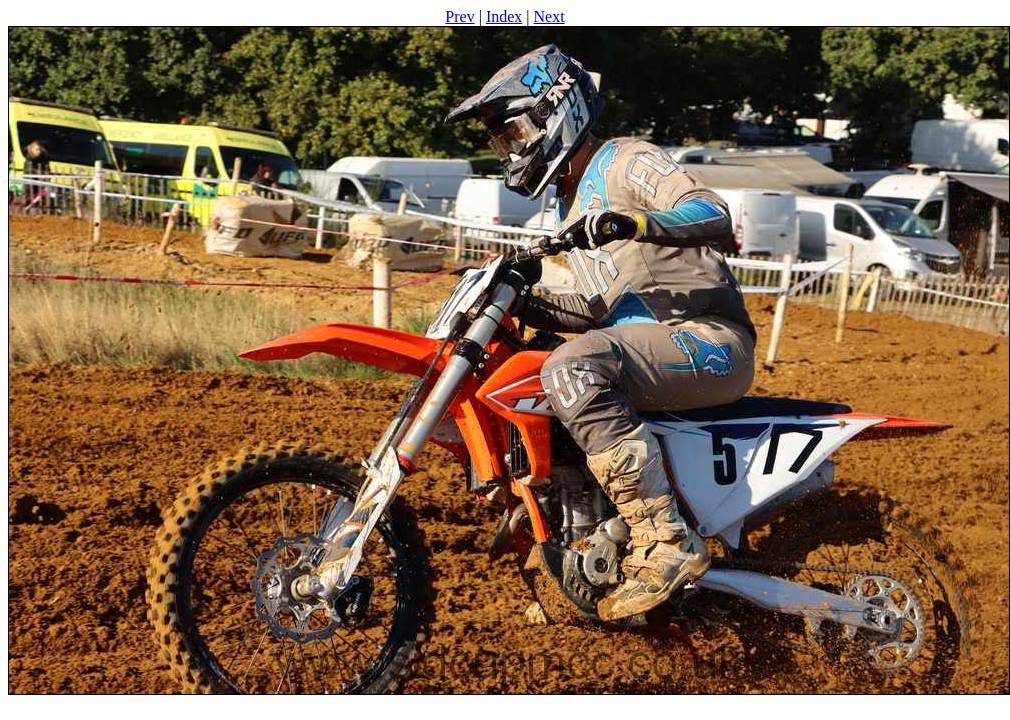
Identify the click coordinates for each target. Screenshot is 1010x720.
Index (504, 16)
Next (549, 16)
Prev (459, 16)
